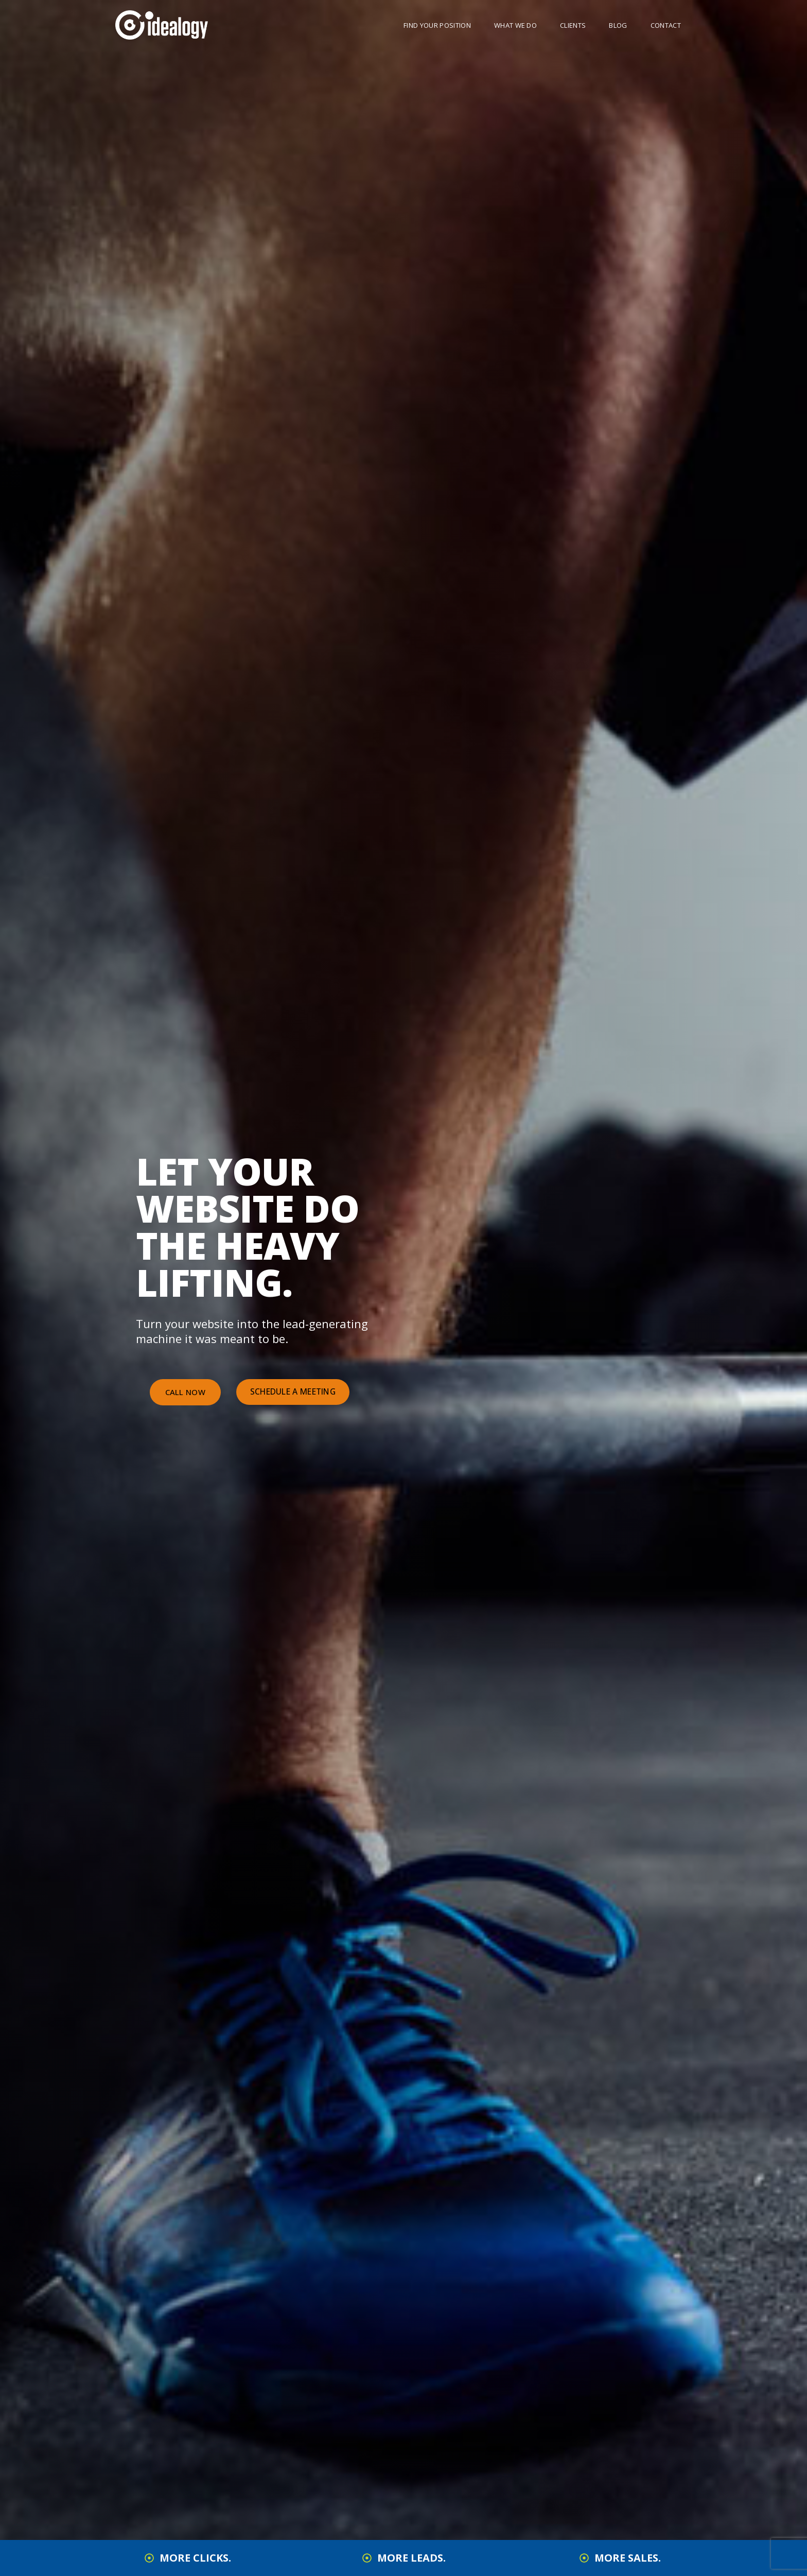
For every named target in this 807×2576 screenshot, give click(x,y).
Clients (573, 25)
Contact (666, 25)
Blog (618, 25)
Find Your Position (437, 25)
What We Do (515, 25)
